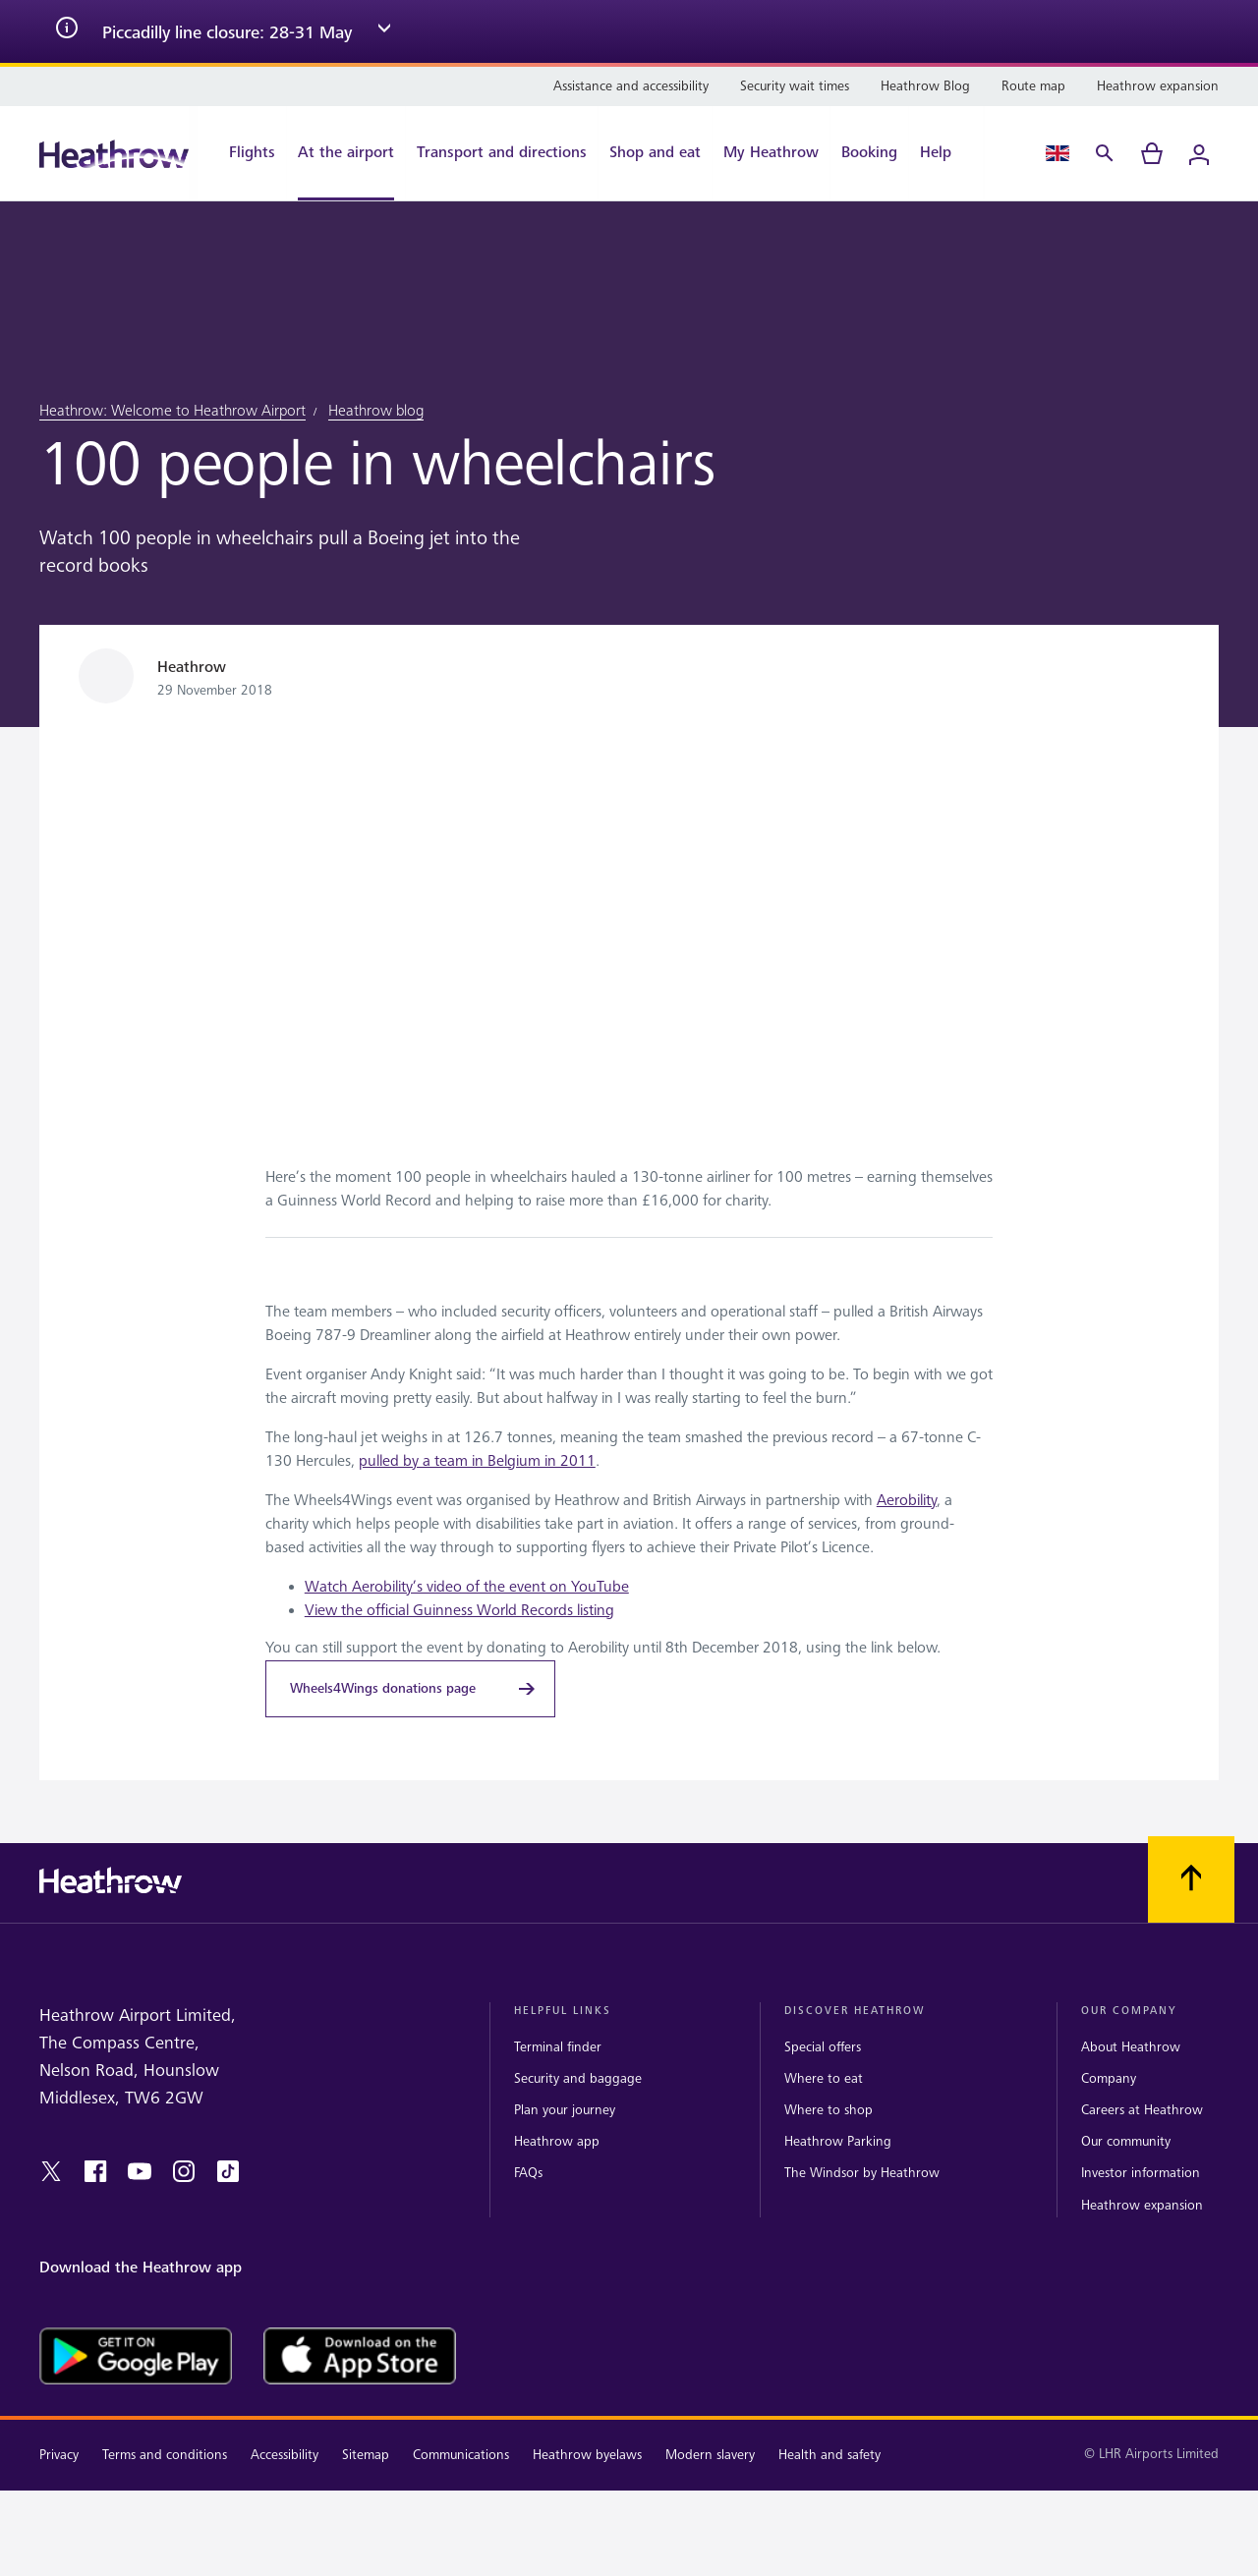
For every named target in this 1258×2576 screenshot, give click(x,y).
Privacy (59, 2454)
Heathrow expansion (1142, 2205)
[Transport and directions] (502, 153)
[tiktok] (228, 2171)
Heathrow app (557, 2141)
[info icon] (67, 31)
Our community (1126, 2141)
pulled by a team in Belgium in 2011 (477, 1461)
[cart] (1152, 153)
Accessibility (284, 2454)
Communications (461, 2454)
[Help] (946, 153)
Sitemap (365, 2454)
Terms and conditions (164, 2454)
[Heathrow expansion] (1158, 86)
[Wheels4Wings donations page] (410, 1688)
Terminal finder (557, 2047)
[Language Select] (1057, 153)
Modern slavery (710, 2454)
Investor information (1140, 2172)
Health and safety (829, 2454)
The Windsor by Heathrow (862, 2172)
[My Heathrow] (771, 153)
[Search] (1104, 153)
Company (1108, 2078)
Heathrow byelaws (587, 2454)
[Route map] (1033, 86)
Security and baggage (578, 2078)
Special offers (822, 2047)
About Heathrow (1130, 2047)
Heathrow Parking (837, 2141)
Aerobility (907, 1500)
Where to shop (828, 2109)
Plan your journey (564, 2109)
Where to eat (823, 2078)
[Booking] (869, 153)
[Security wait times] (794, 86)
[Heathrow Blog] (925, 86)
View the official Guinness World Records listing (459, 1610)
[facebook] (95, 2171)
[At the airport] (346, 153)
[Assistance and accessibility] (631, 86)
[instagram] (184, 2171)
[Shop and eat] (655, 153)
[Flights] (242, 153)
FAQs (528, 2172)
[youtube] (139, 2171)
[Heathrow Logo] (114, 154)
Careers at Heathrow (1142, 2109)
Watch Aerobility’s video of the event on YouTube (467, 1587)
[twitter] (51, 2171)
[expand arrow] (384, 31)
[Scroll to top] (1191, 1879)
